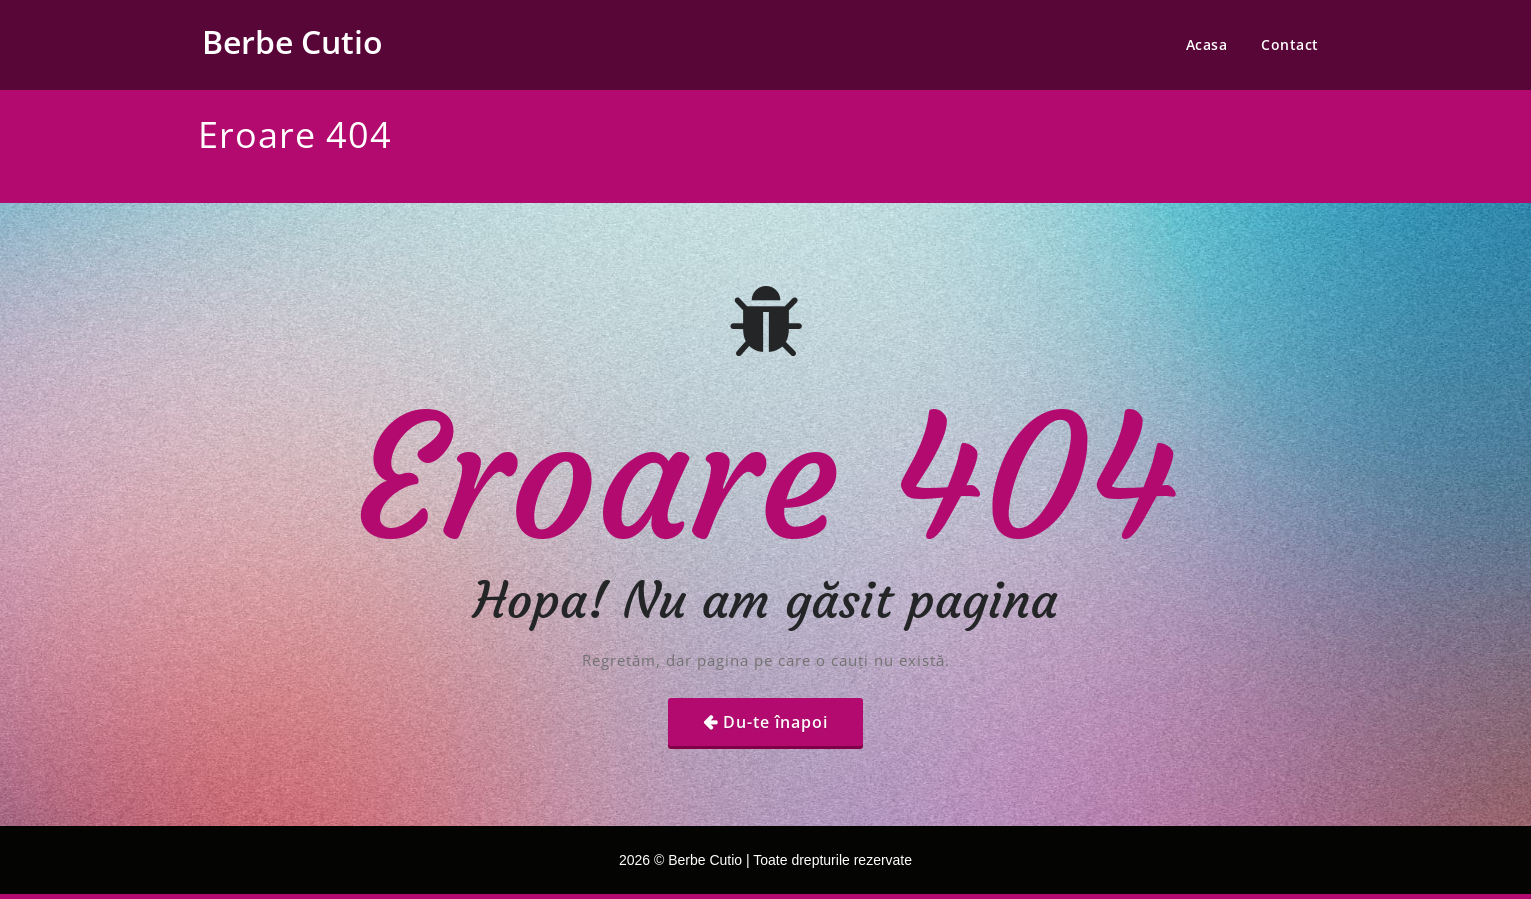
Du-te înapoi (775, 722)
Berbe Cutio (292, 41)
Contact (1290, 44)
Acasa (1207, 44)
